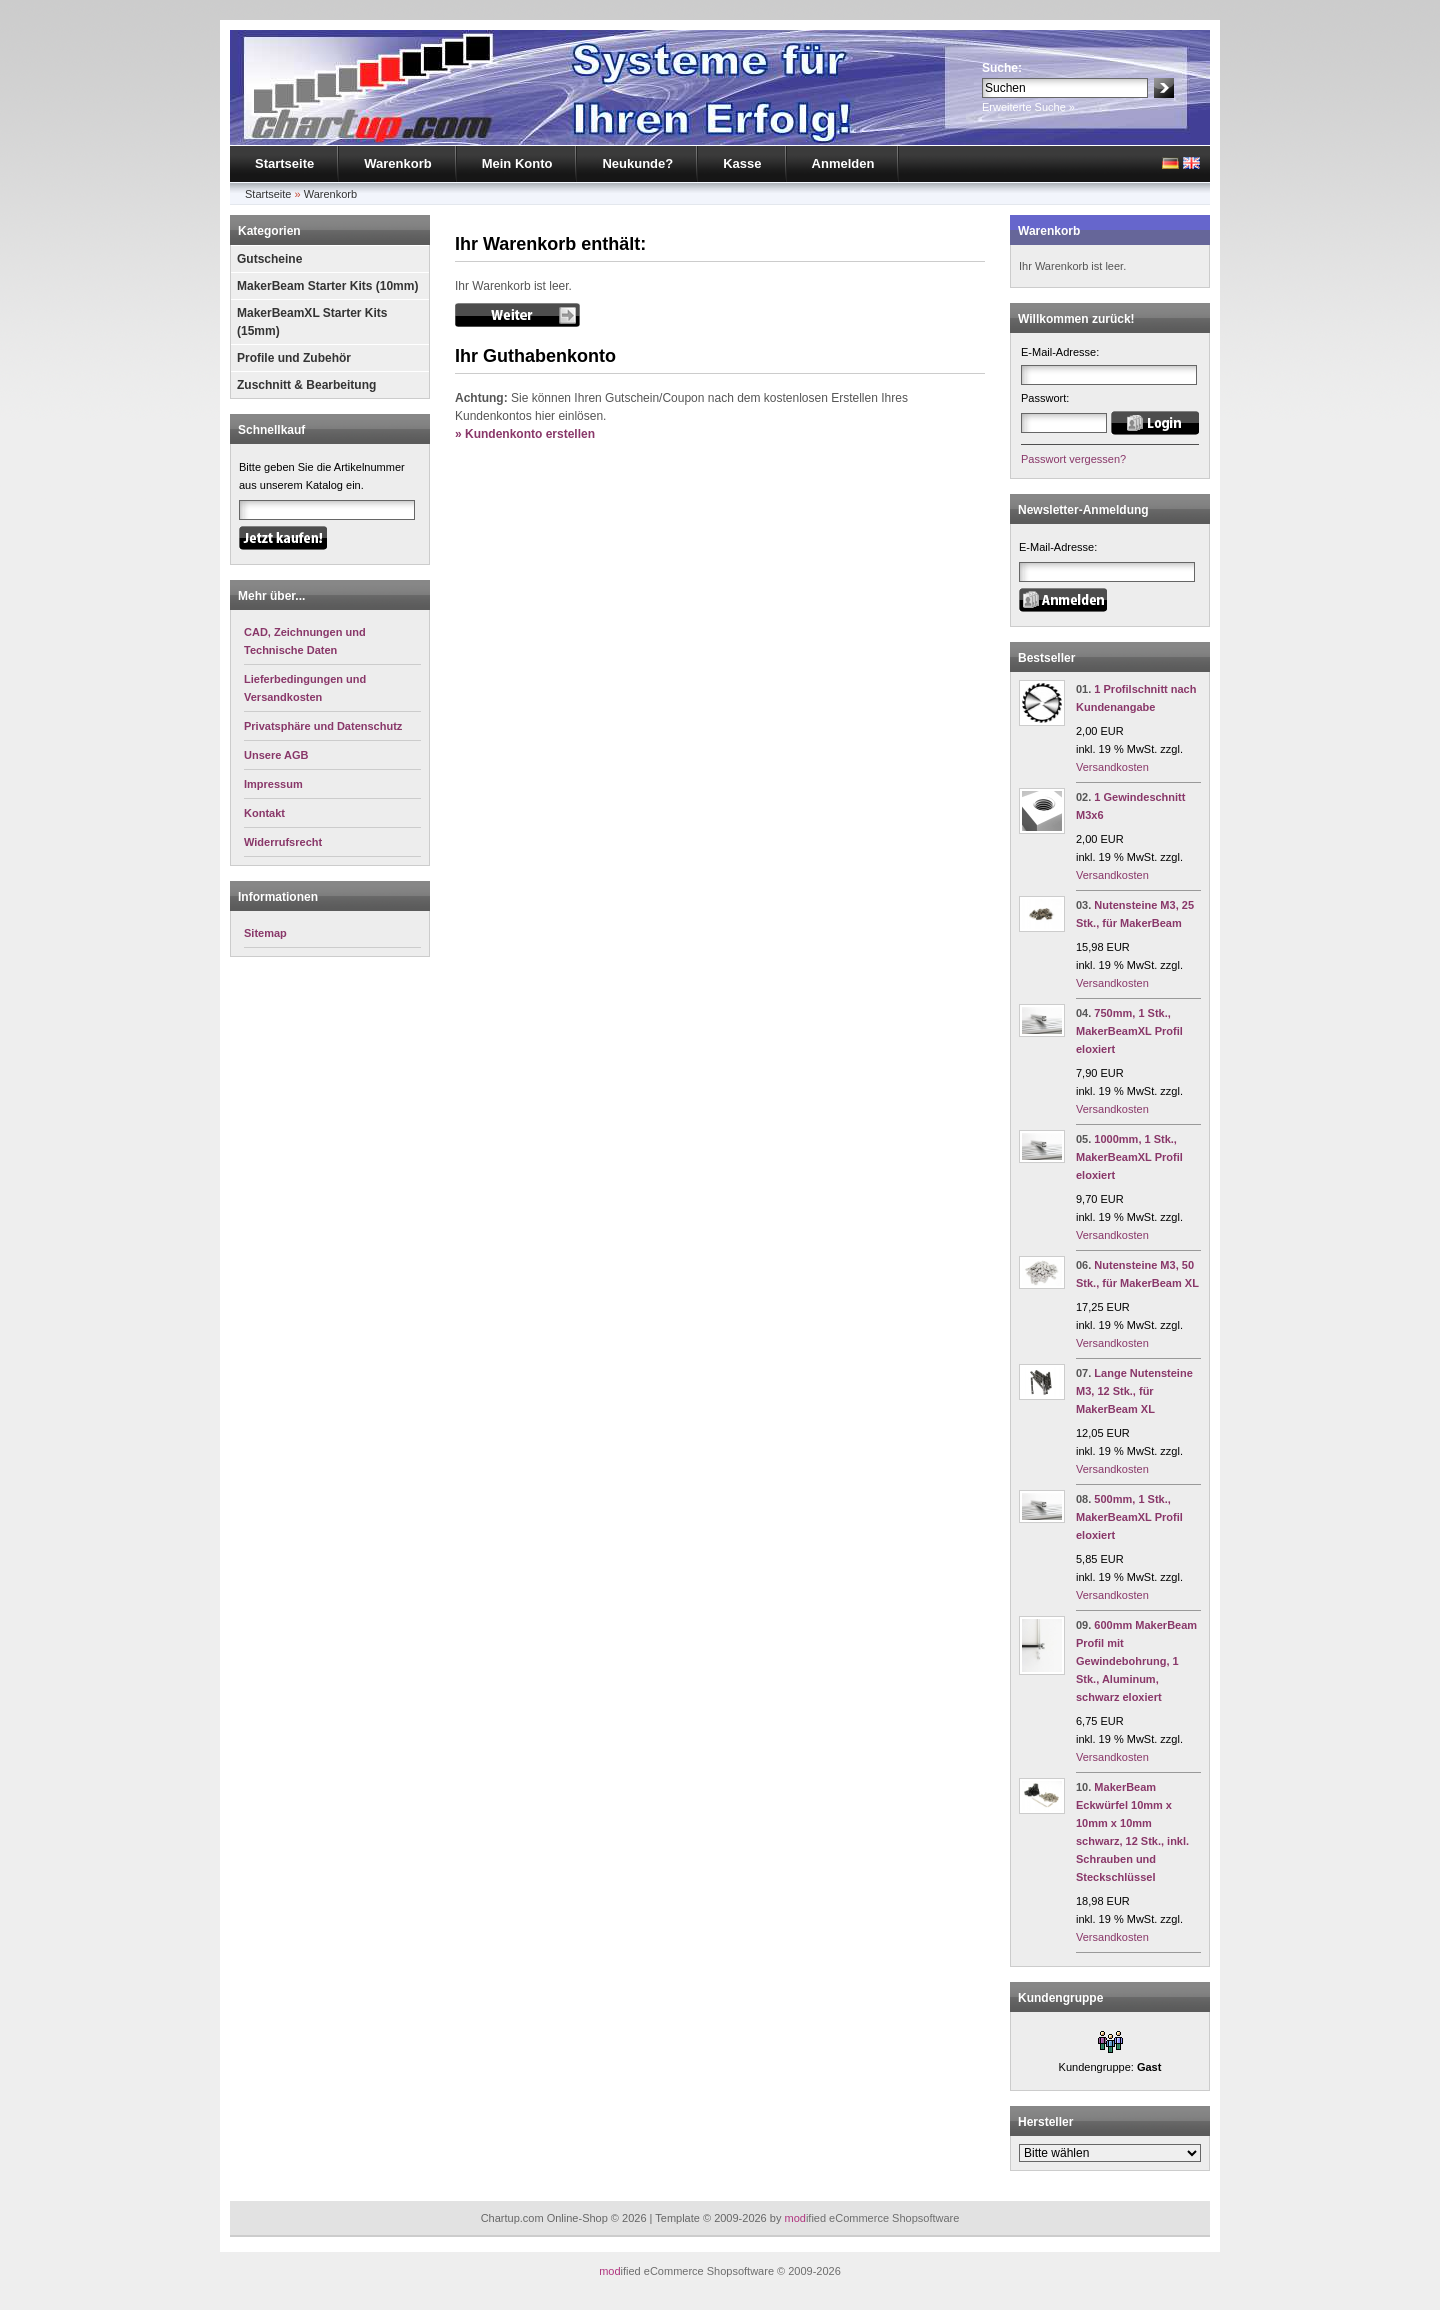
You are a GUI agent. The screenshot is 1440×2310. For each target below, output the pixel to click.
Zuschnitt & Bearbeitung (306, 385)
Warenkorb (397, 163)
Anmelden (843, 163)
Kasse (742, 163)
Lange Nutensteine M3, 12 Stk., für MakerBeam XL (1134, 1391)
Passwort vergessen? (1073, 459)
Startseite (284, 163)
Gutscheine (269, 259)
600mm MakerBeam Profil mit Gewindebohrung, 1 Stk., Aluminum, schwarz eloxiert (1136, 1661)
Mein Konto (517, 163)
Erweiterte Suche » (1028, 107)
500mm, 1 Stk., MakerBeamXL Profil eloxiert (1129, 1517)
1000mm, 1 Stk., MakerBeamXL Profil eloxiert (1129, 1157)
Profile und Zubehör (294, 358)
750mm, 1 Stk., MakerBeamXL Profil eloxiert (1129, 1031)
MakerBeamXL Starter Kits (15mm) (312, 322)
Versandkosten (1112, 767)
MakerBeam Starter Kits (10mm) (327, 286)
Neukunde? (637, 163)
